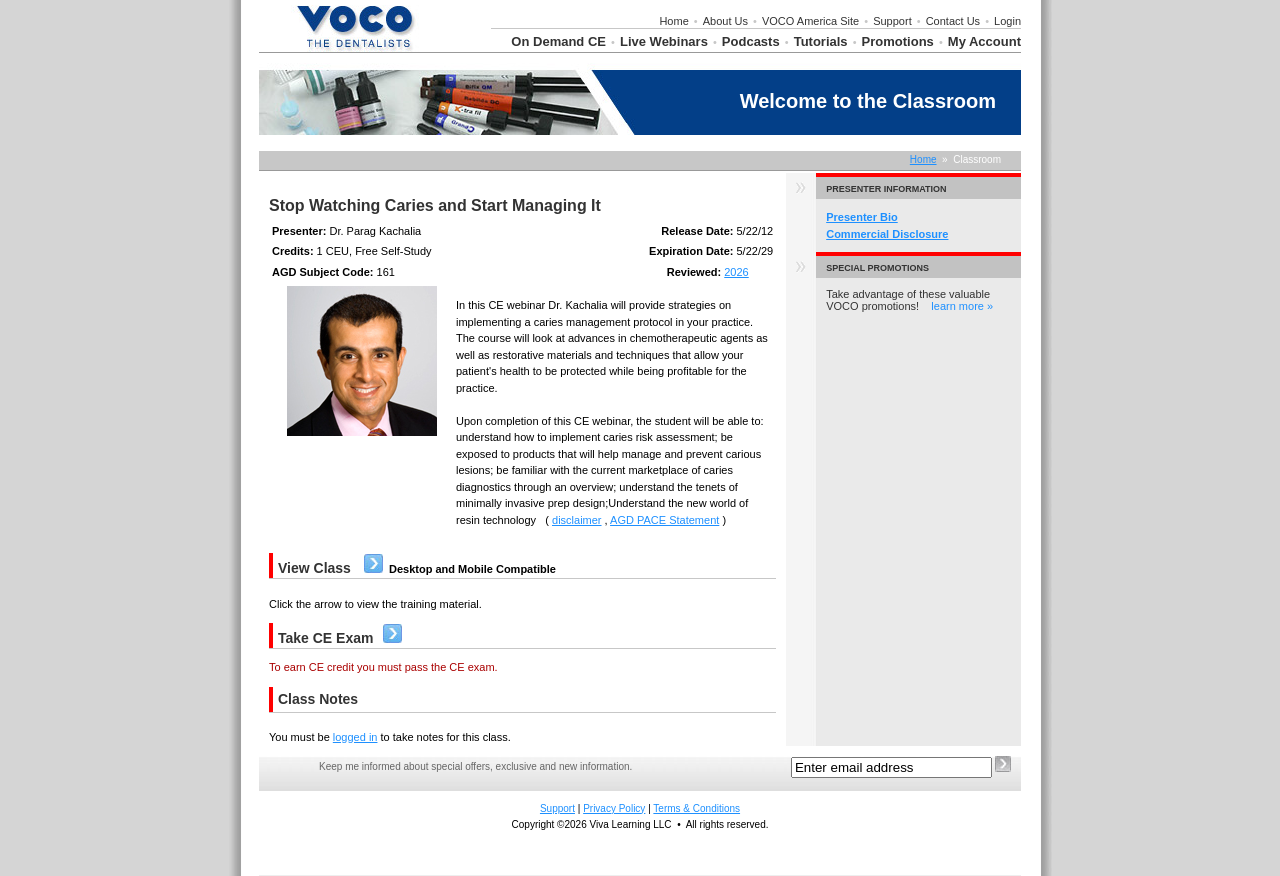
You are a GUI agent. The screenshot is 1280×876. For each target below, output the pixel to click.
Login (1007, 21)
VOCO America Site (810, 21)
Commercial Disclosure (887, 234)
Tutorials (821, 41)
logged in (355, 737)
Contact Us (953, 21)
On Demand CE (558, 41)
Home (673, 21)
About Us (725, 21)
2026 (736, 272)
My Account (984, 41)
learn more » (962, 306)
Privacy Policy (614, 808)
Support (892, 21)
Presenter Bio (862, 217)
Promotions (898, 41)
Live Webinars (664, 41)
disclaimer (577, 520)
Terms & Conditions (696, 808)
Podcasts (751, 41)
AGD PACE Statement (664, 520)
